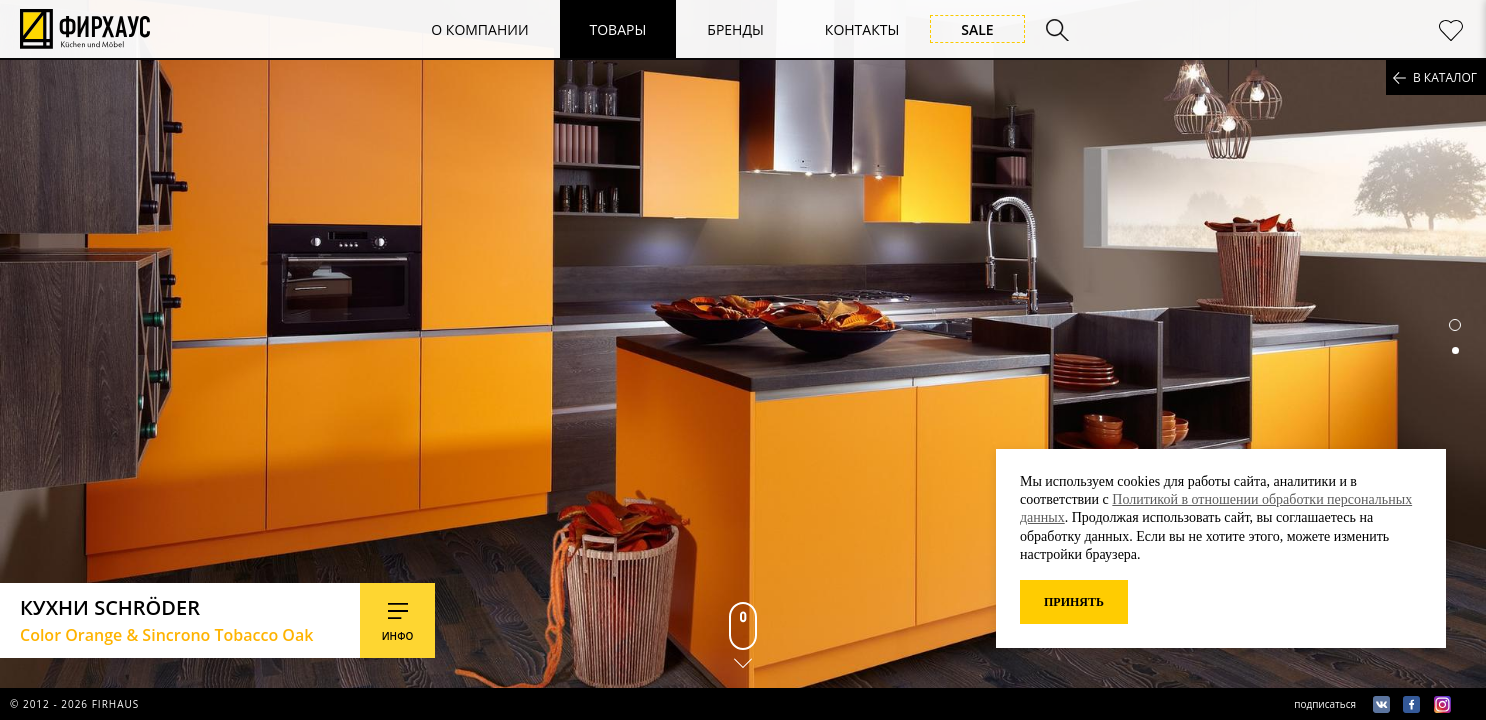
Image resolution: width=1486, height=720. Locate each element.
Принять (1074, 602)
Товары (618, 29)
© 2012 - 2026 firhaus (74, 704)
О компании (479, 29)
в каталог (1445, 77)
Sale (977, 29)
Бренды (735, 29)
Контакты (862, 29)
